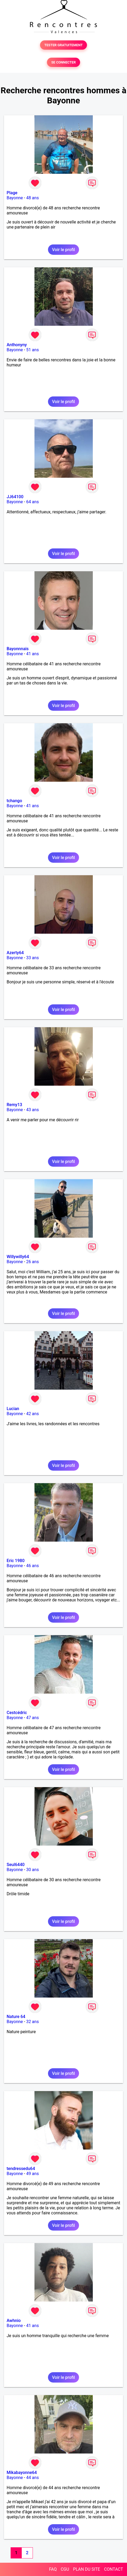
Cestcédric (17, 1712)
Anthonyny (17, 344)
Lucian (13, 1408)
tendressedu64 (21, 2168)
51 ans (32, 349)
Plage (12, 192)
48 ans (32, 197)
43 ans (32, 1109)
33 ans (32, 957)
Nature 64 (16, 2016)
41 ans (32, 653)
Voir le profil (63, 249)
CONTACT (113, 2569)
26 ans (32, 1261)
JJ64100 (15, 496)
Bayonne (15, 197)
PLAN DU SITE (86, 2569)
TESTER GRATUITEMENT (63, 45)
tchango (14, 800)
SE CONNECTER (63, 62)
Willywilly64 (18, 1256)
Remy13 (14, 1104)
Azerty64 (15, 952)
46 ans (32, 1565)
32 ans (32, 2021)
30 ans (32, 1869)
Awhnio (14, 2320)
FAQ (53, 2569)
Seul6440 (16, 1864)
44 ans (32, 2477)
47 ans (32, 1717)
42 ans (32, 1413)
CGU (65, 2569)
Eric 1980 (15, 1560)
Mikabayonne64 (22, 2472)
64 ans (32, 501)
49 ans (32, 2173)
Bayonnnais (18, 648)
